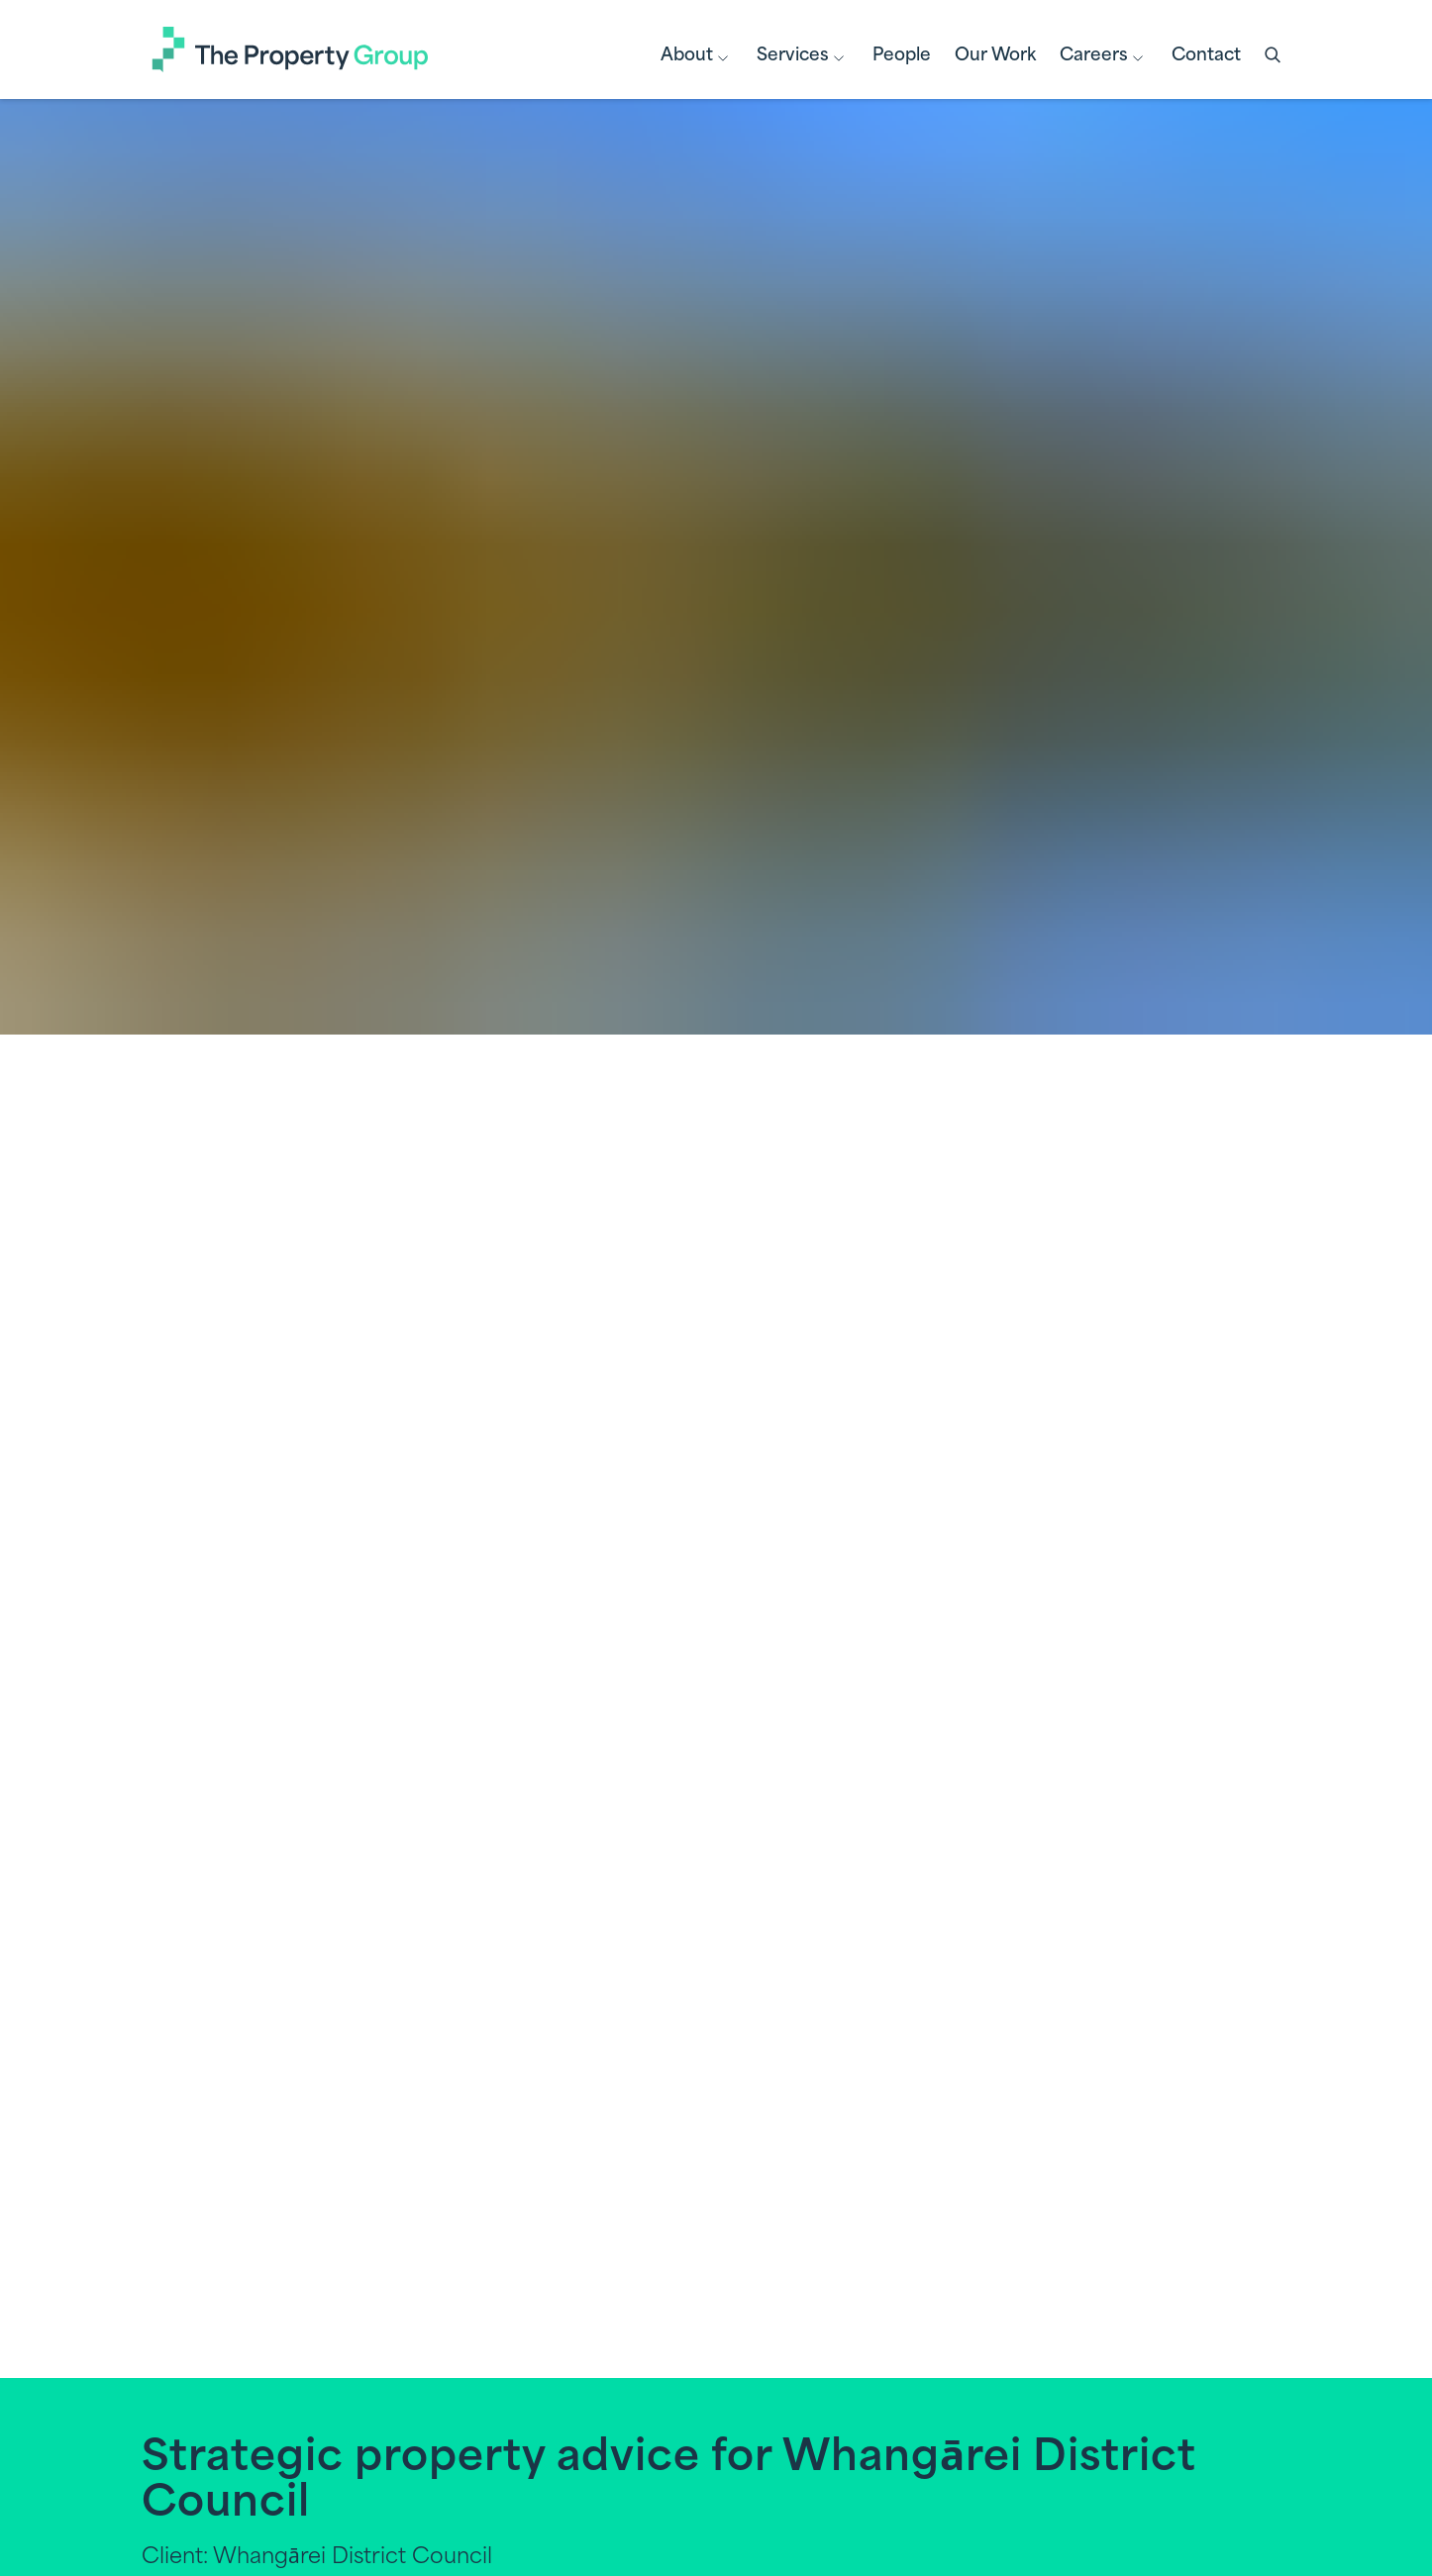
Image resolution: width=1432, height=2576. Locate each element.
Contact (1206, 56)
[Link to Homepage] (290, 49)
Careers (1104, 58)
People (901, 56)
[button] (1274, 56)
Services (803, 58)
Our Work (995, 56)
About (697, 58)
